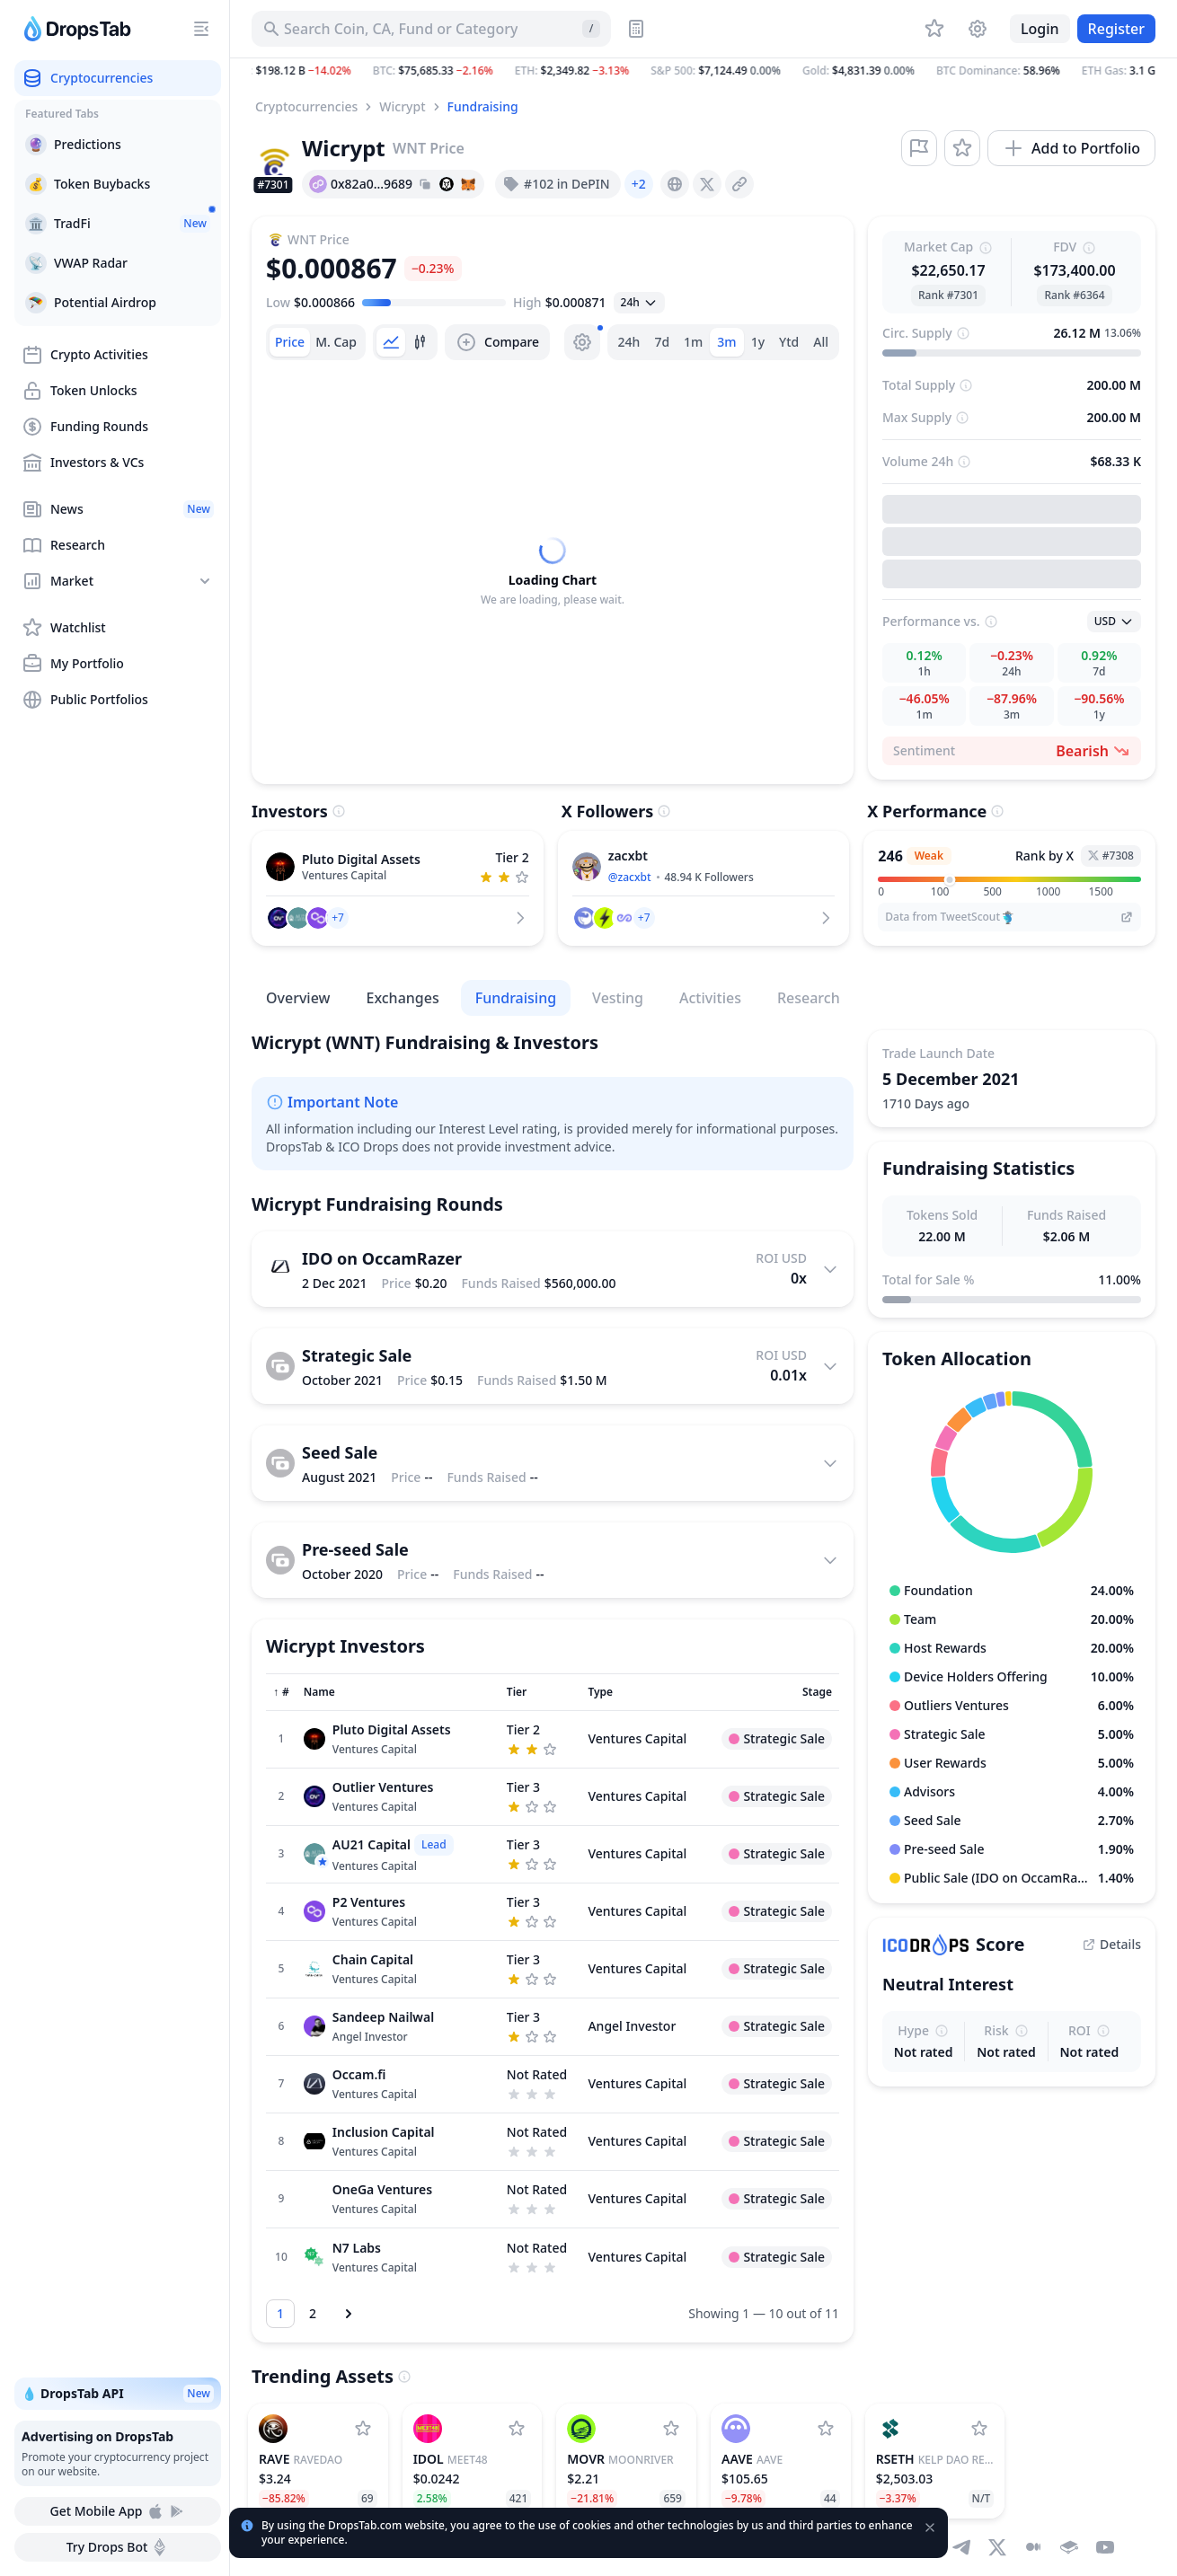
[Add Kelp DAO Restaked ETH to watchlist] (979, 2428)
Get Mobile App (117, 2511)
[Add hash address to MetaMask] (468, 184)
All (820, 341)
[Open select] (639, 302)
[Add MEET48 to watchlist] (516, 2428)
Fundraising (482, 106)
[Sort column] (281, 1692)
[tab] (290, 342)
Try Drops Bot (118, 2547)
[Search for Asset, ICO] (431, 29)
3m (726, 341)
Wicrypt (402, 106)
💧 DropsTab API (118, 2394)
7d (661, 341)
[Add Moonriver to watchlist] (671, 2428)
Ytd (789, 341)
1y (758, 341)
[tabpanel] (552, 572)
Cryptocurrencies (306, 106)
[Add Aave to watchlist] (825, 2428)
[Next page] (348, 2313)
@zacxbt (629, 877)
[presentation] (674, 184)
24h (629, 341)
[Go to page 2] (312, 2313)
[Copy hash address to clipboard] (425, 184)
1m (693, 341)
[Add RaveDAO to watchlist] (363, 2428)
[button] (703, 71)
